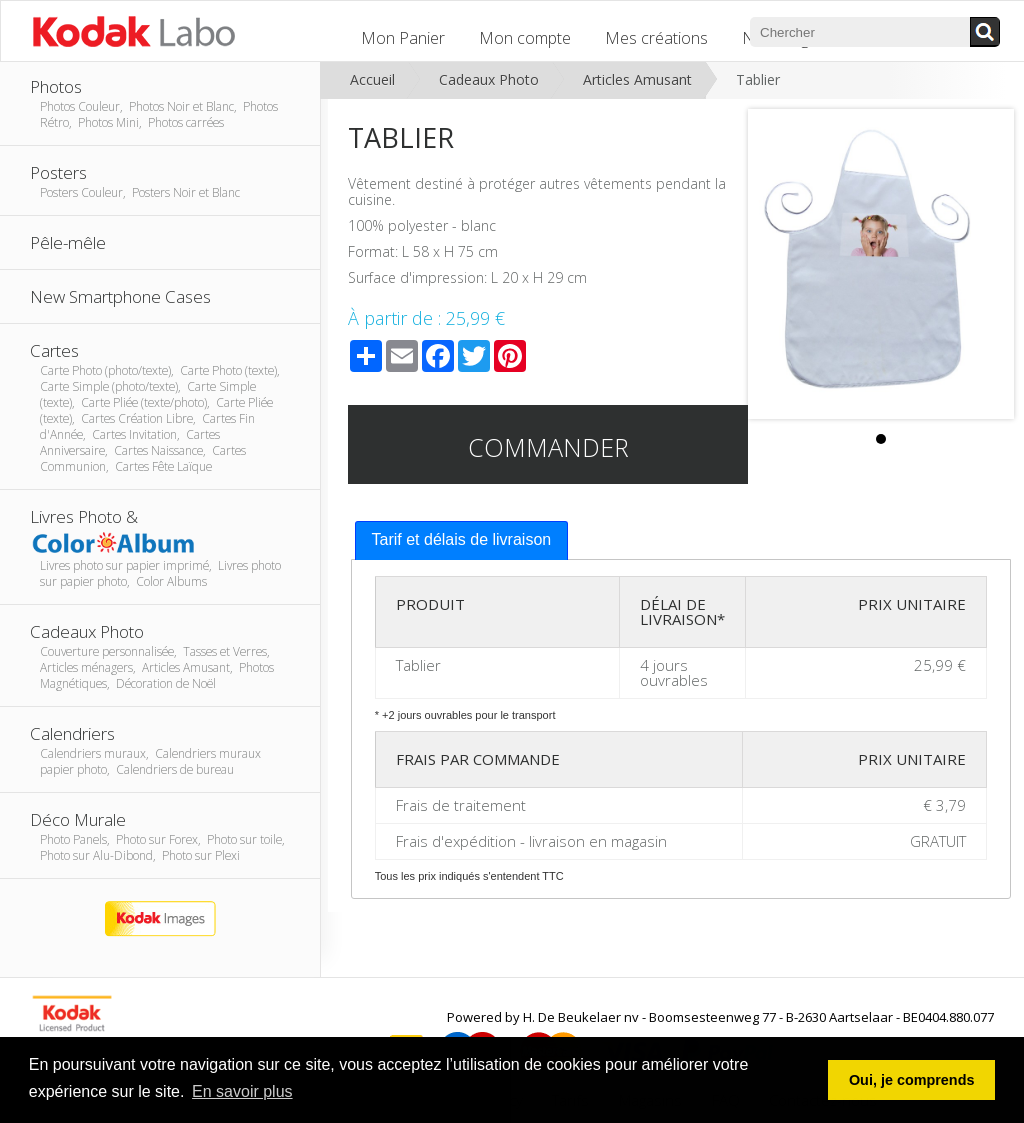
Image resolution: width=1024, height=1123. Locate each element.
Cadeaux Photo (489, 79)
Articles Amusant (637, 79)
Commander (548, 447)
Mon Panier (403, 38)
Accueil (372, 79)
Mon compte (525, 38)
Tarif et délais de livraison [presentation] (462, 539)
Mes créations (656, 38)
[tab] (462, 540)
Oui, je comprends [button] (912, 1080)
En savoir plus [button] (242, 1091)
